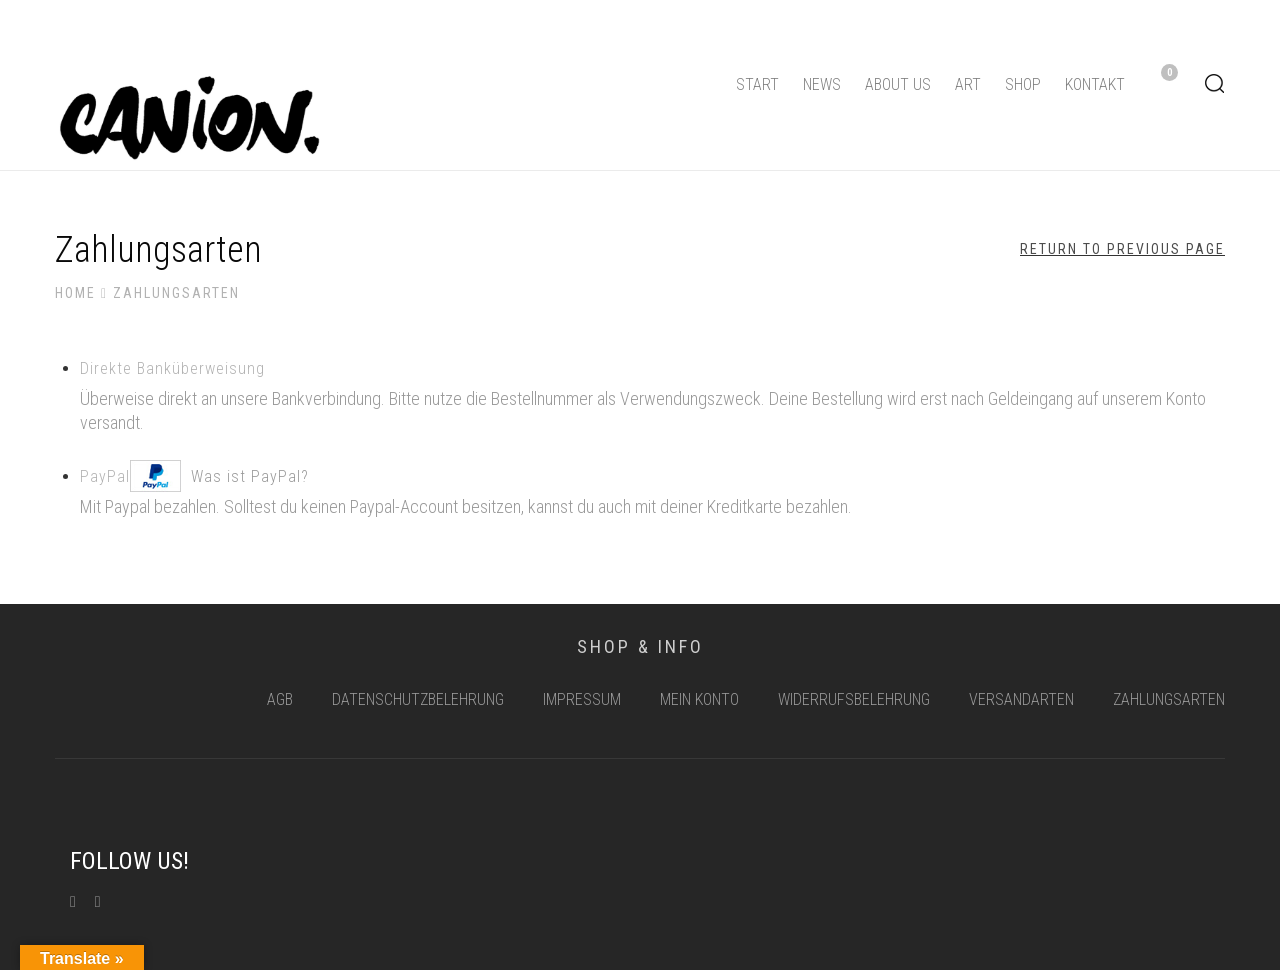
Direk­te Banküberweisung (172, 369)
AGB (280, 699)
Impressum (582, 699)
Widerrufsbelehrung (854, 699)
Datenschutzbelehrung (418, 699)
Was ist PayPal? (250, 476)
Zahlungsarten (1169, 699)
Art (968, 84)
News (822, 84)
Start (757, 84)
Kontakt (1095, 84)
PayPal (194, 472)
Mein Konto (699, 699)
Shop (1023, 84)
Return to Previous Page (1122, 249)
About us (898, 84)
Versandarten (1021, 699)
